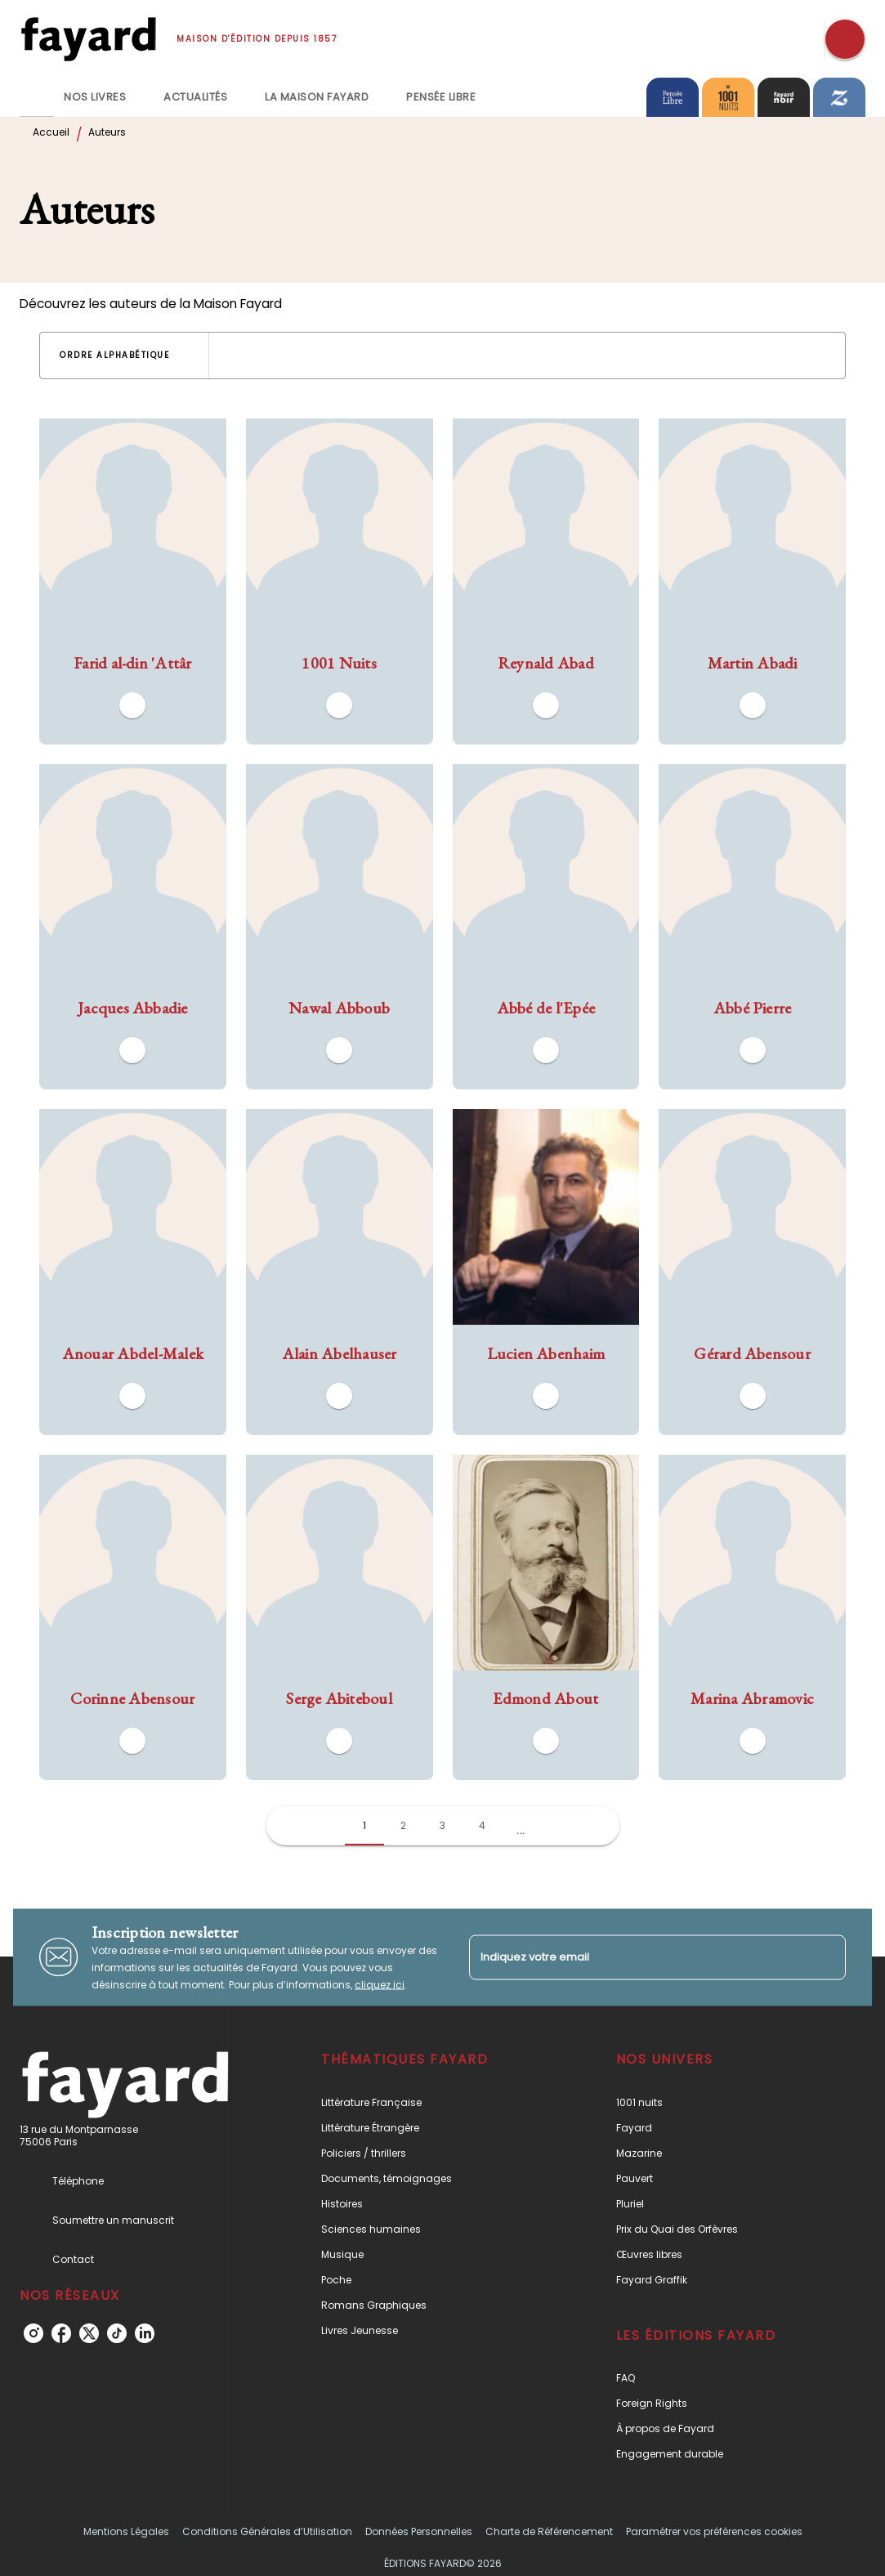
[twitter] (89, 2333)
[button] (124, 355)
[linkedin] (145, 2333)
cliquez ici (380, 1984)
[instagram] (33, 2333)
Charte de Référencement (549, 2531)
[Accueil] (88, 39)
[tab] (37, 97)
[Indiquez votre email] (637, 1956)
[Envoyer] (826, 1957)
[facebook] (61, 2333)
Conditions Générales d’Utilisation (267, 2531)
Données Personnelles (418, 2531)
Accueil (51, 132)
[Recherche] (845, 39)
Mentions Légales (126, 2531)
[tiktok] (117, 2333)
